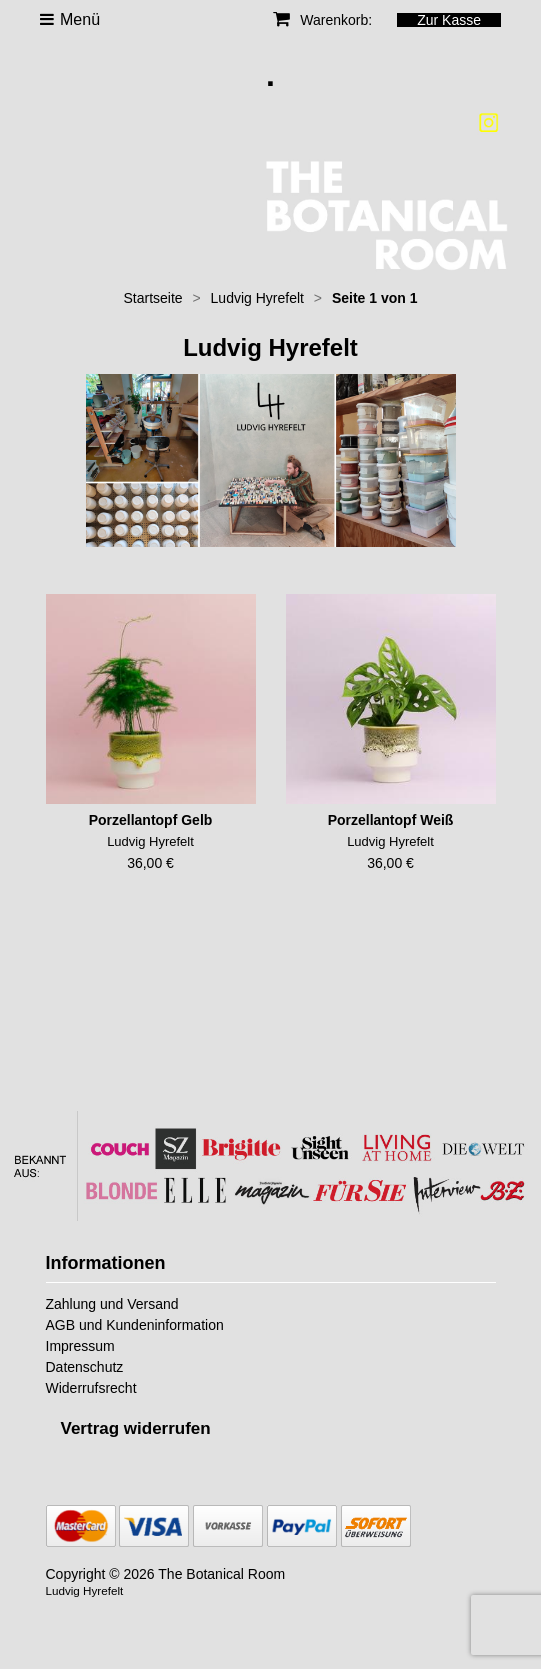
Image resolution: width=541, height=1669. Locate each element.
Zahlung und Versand (112, 1304)
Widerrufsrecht (91, 1388)
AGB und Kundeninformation (135, 1325)
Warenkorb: (322, 20)
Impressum (80, 1346)
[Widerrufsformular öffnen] (136, 1428)
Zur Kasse (449, 20)
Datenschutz (85, 1367)
